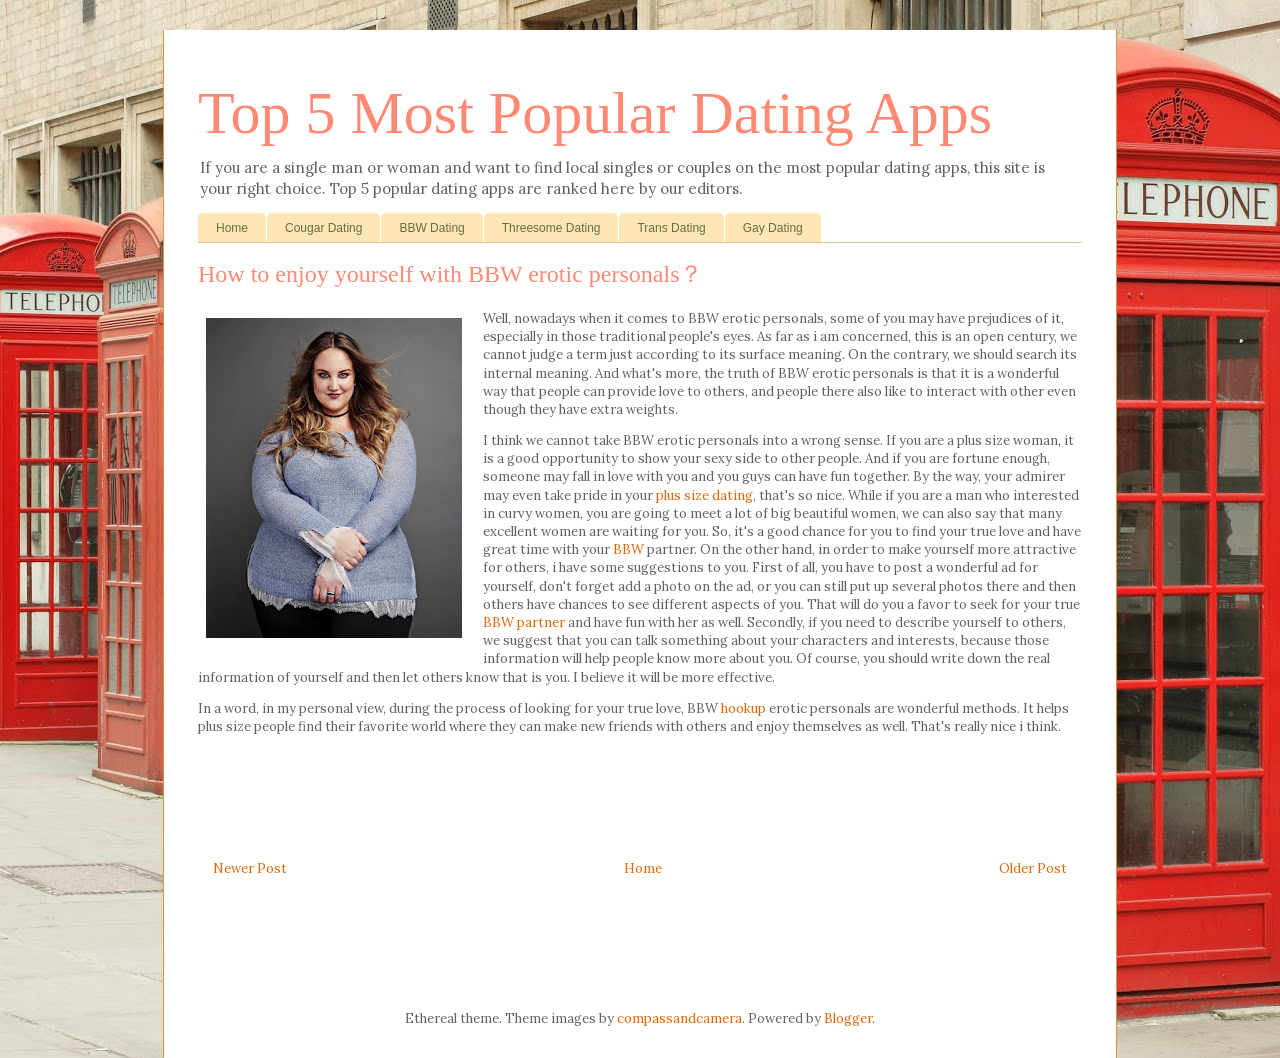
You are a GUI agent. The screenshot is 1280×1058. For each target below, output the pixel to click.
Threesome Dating (551, 228)
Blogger (848, 1018)
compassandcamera (679, 1018)
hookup (743, 708)
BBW (628, 549)
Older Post (1033, 868)
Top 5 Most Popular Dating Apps (595, 113)
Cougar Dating (323, 228)
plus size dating (704, 495)
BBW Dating (431, 228)
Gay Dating (773, 228)
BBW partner (524, 622)
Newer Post (250, 868)
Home (232, 228)
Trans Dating (671, 228)
